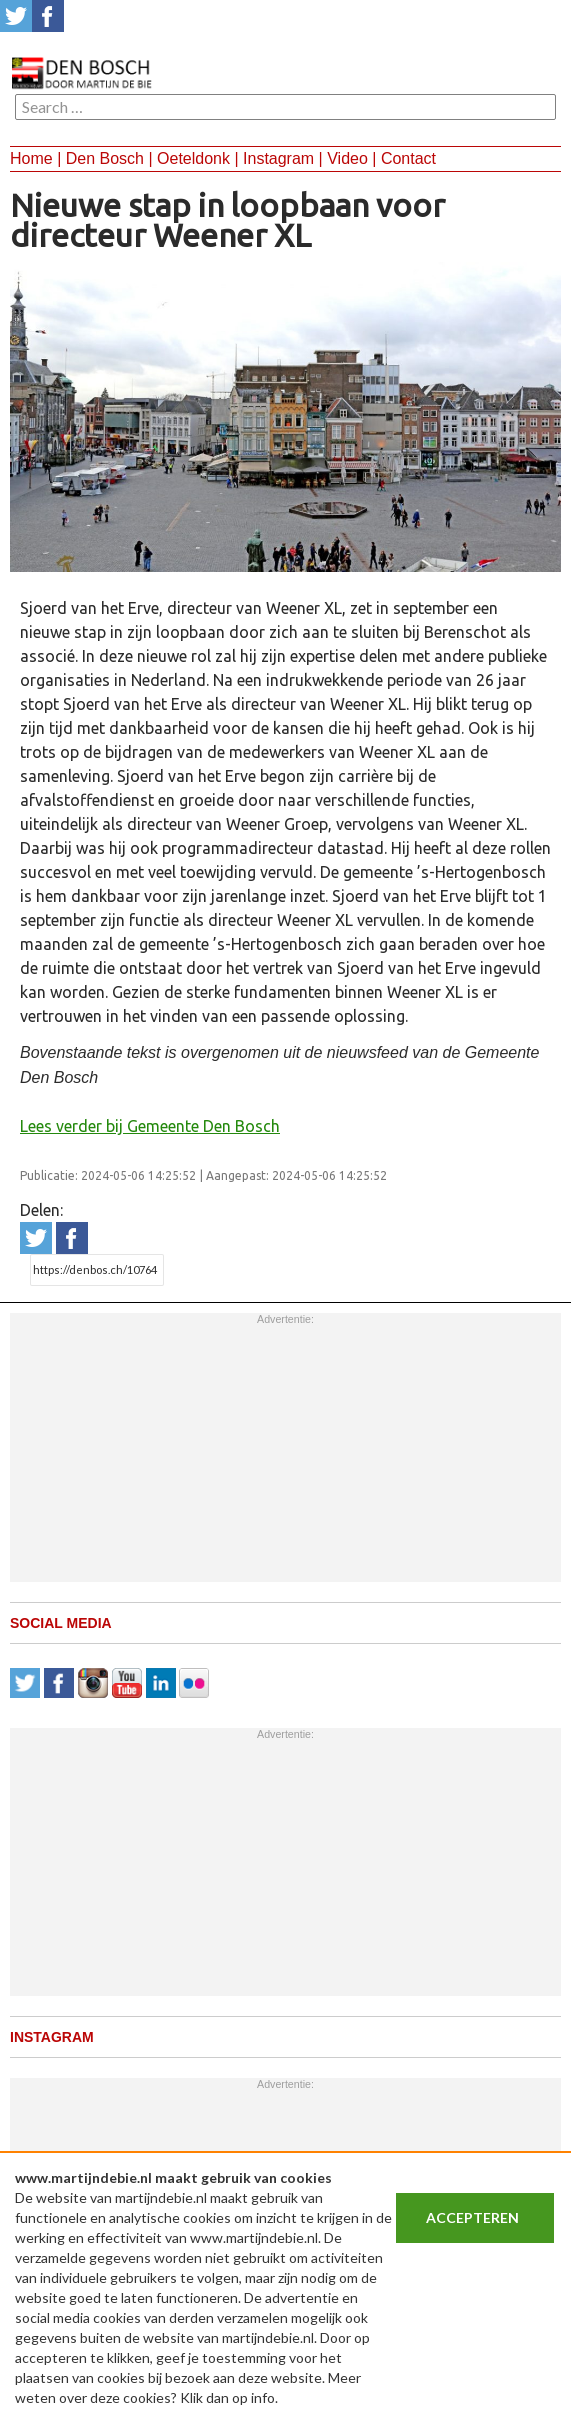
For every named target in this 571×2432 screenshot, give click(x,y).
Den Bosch (105, 158)
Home (31, 158)
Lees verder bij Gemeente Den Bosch (150, 1126)
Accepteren (472, 2217)
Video (347, 158)
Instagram (278, 158)
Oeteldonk (193, 158)
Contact (408, 158)
